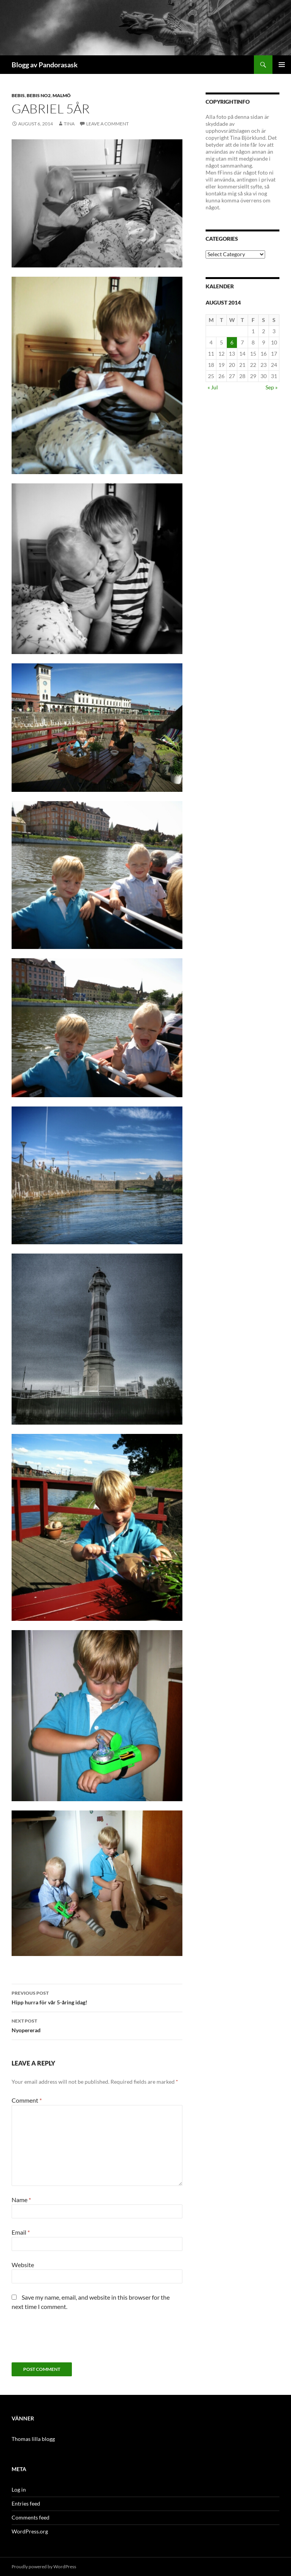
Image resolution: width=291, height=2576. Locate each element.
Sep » (271, 387)
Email (21, 2232)
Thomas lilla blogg (33, 2439)
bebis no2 (39, 95)
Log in (19, 2489)
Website (23, 2264)
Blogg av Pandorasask (45, 64)
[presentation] (70, 2339)
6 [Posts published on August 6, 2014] (231, 342)
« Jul (213, 387)
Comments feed (30, 2517)
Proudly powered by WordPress (44, 2566)
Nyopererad (97, 2024)
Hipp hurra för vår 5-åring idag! (97, 1997)
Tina (69, 124)
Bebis (18, 95)
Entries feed (26, 2503)
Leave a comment (107, 124)
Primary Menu (281, 64)
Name (21, 2199)
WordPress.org (30, 2531)
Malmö (62, 95)
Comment (27, 2100)
